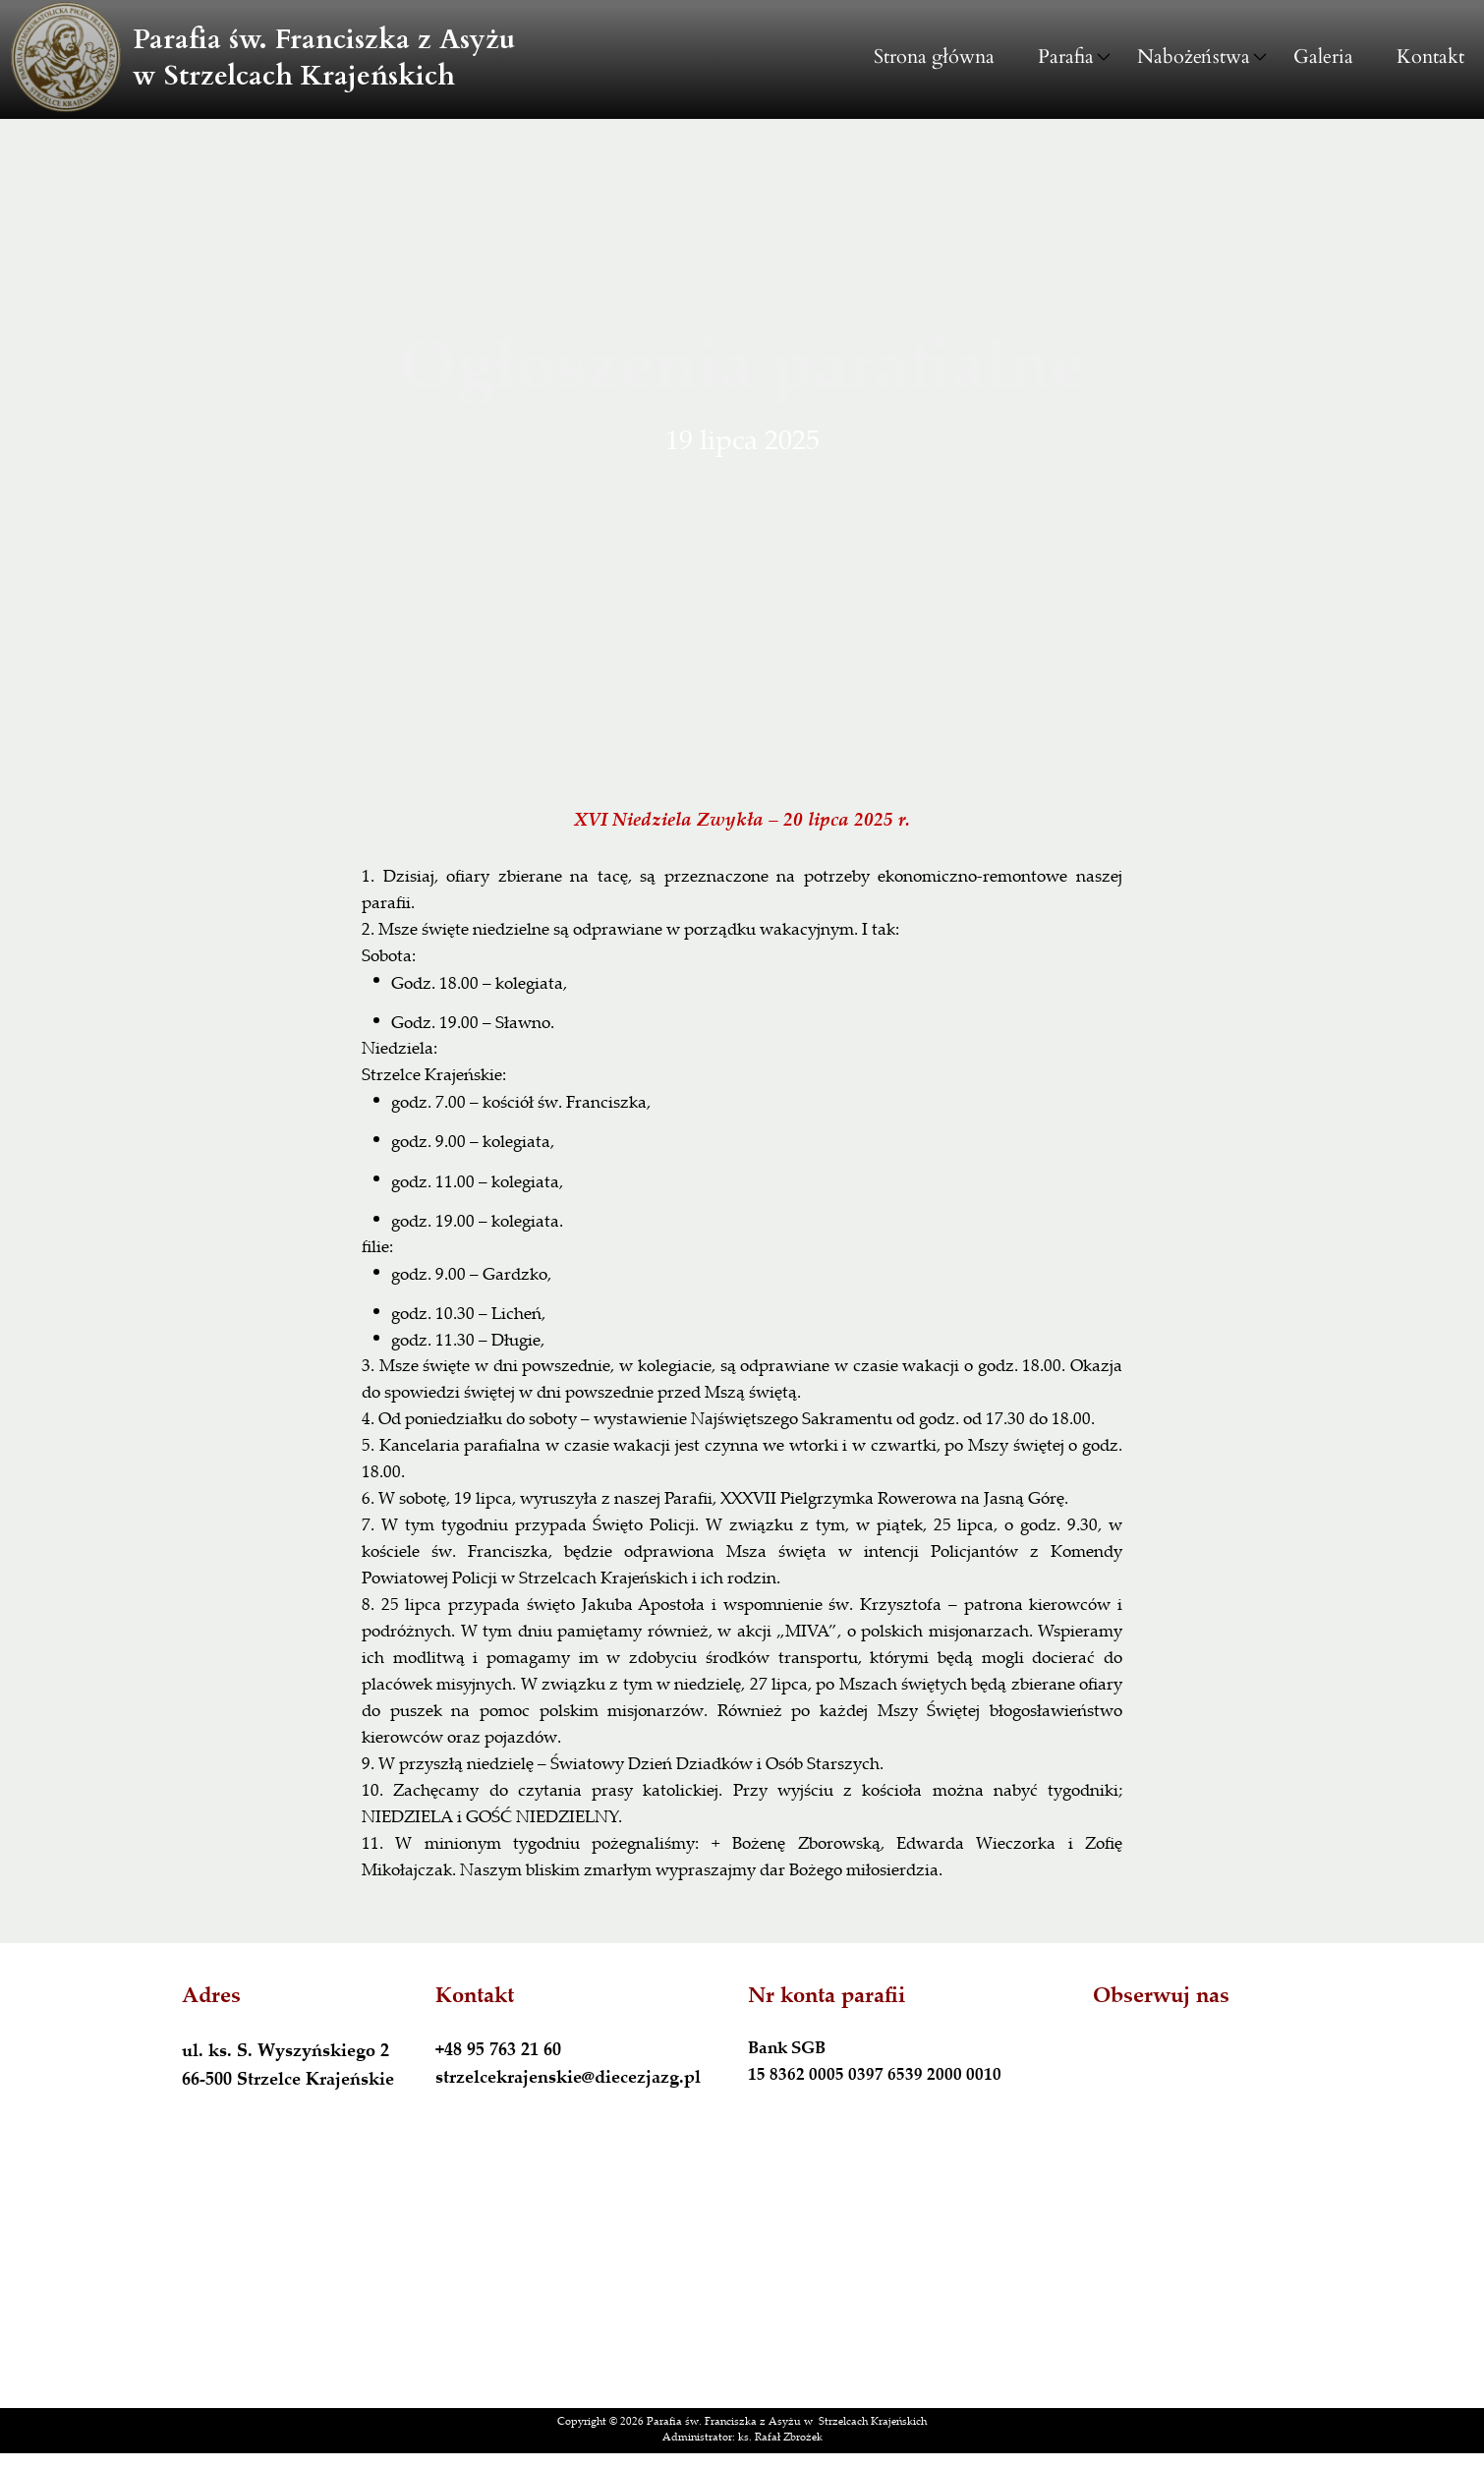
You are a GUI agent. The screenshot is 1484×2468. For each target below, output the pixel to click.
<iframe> (742, 2275)
